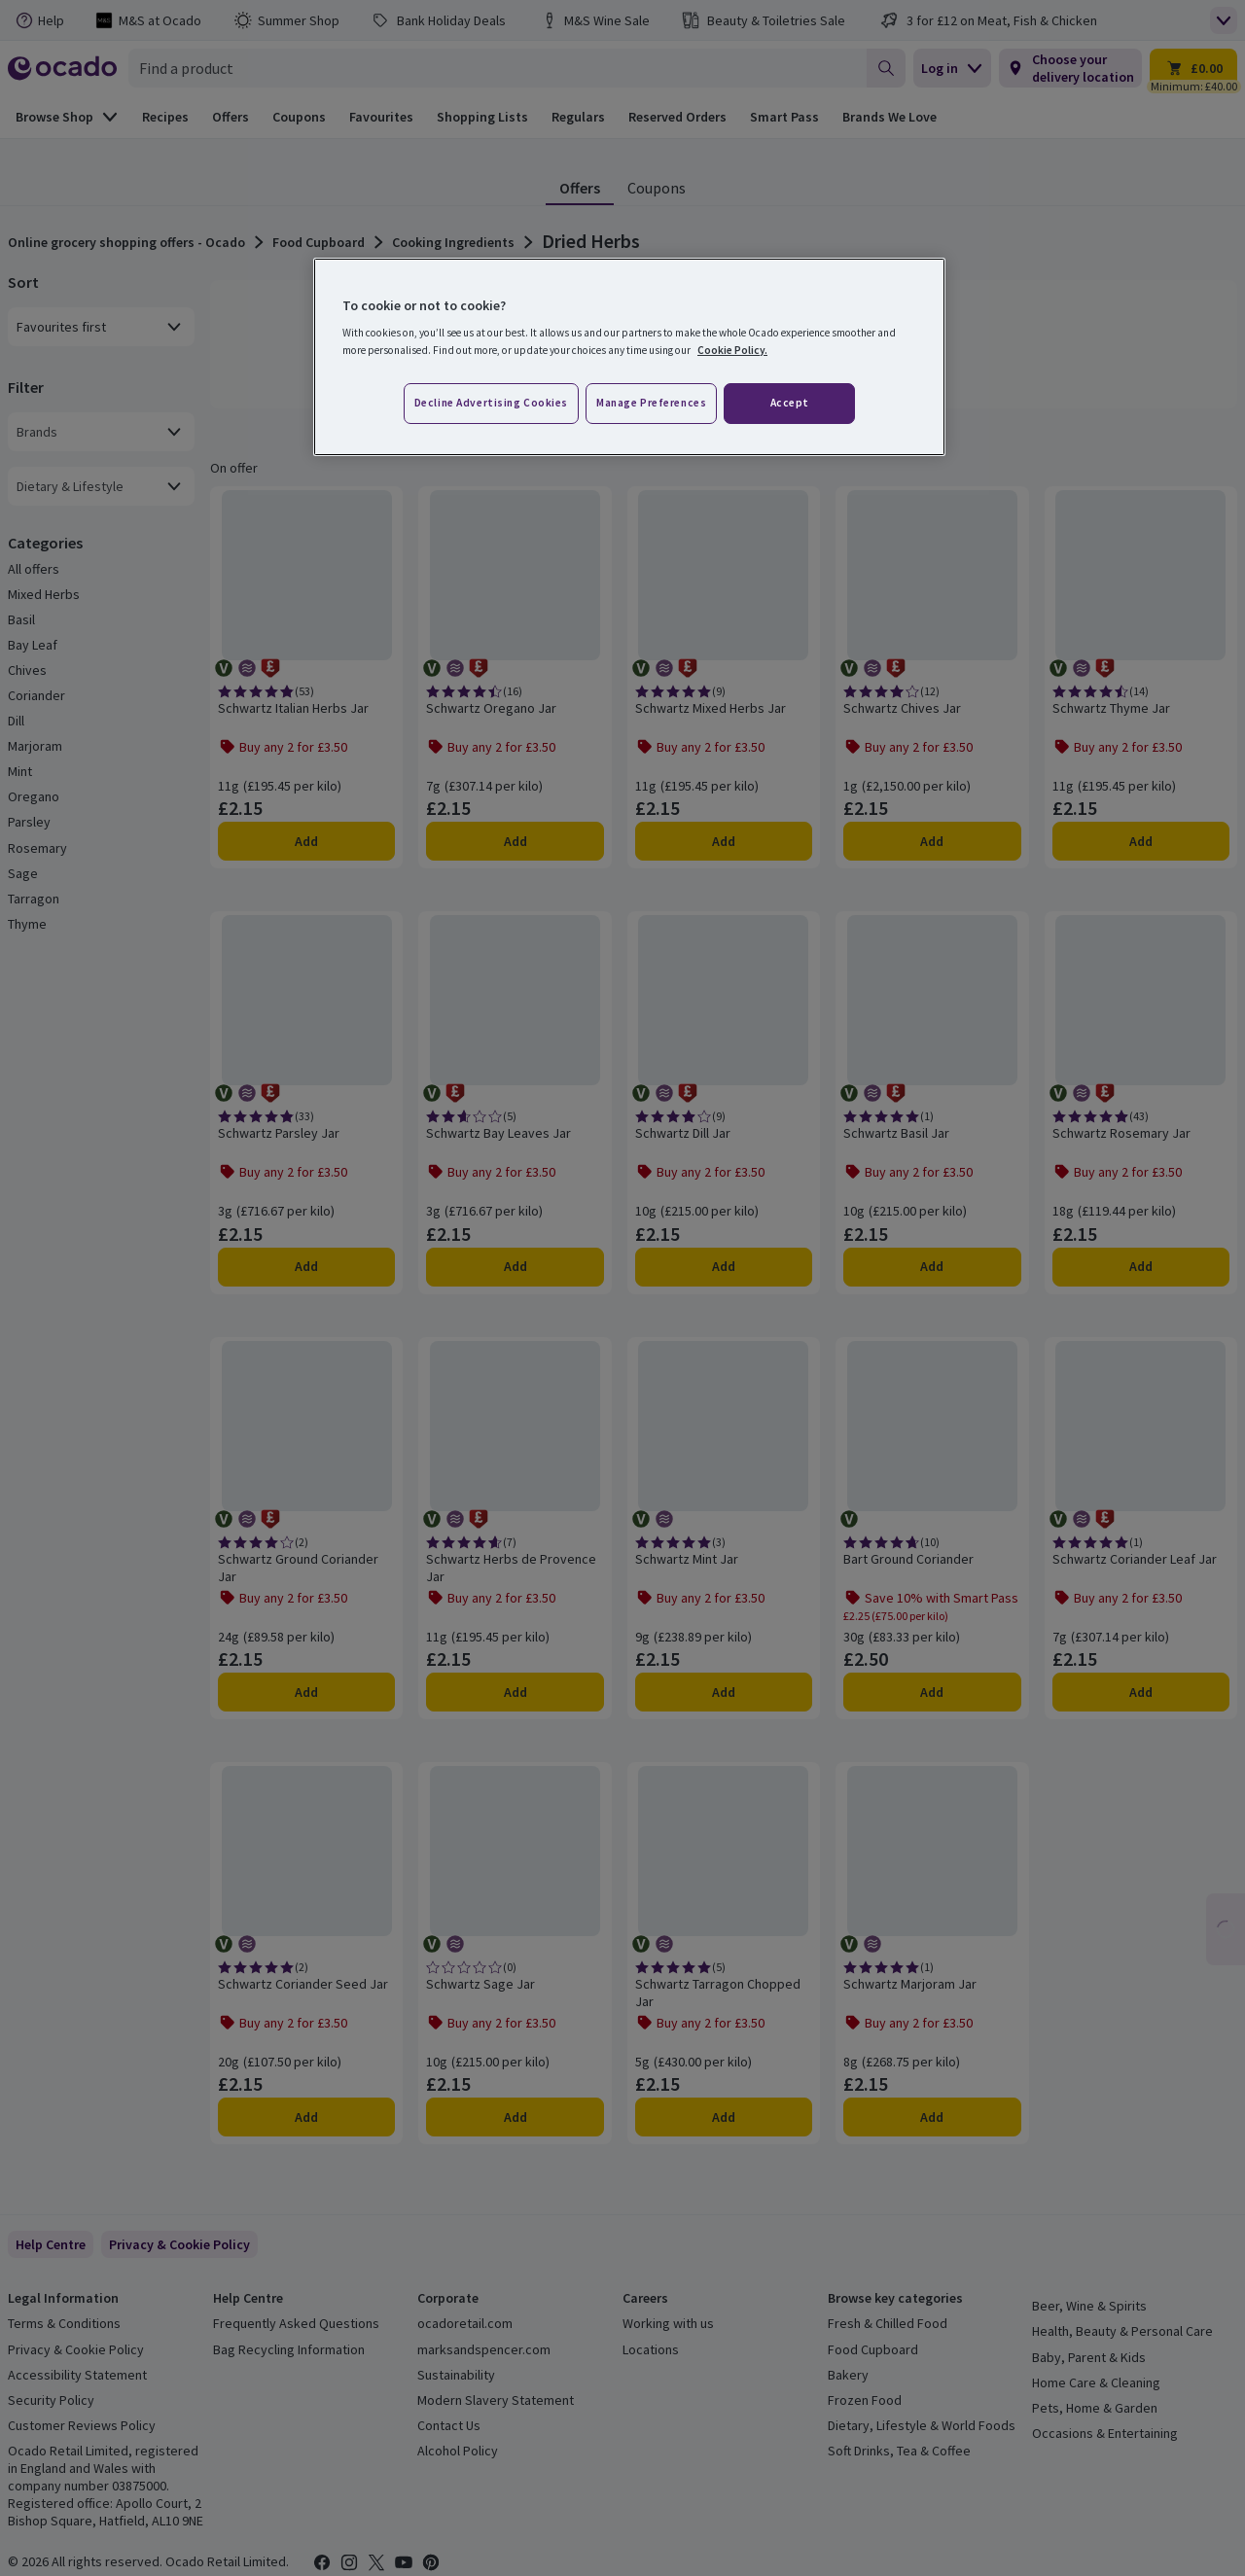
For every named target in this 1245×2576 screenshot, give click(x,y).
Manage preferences (651, 402)
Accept (789, 402)
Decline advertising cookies (491, 402)
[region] (629, 357)
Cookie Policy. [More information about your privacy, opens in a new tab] (732, 350)
